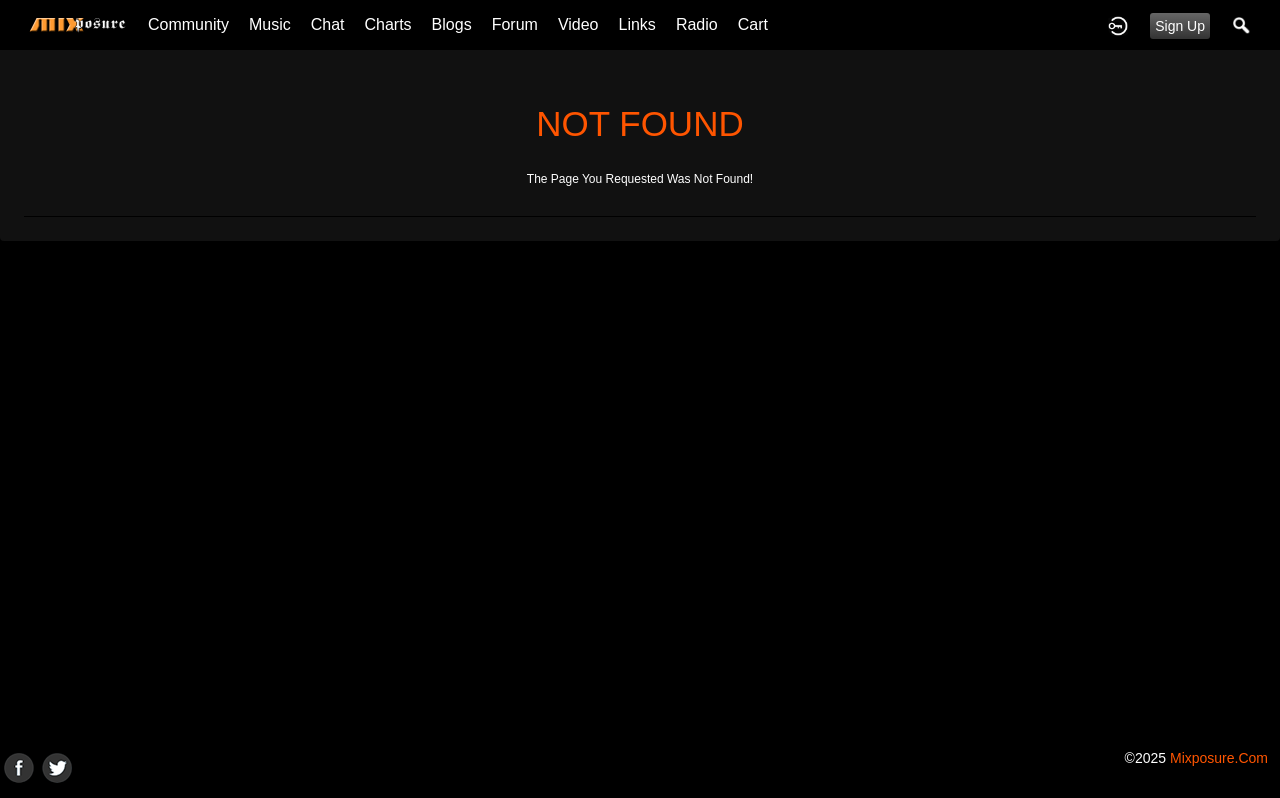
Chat (328, 24)
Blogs (452, 24)
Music (270, 24)
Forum (515, 24)
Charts (387, 24)
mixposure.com (1219, 758)
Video (578, 24)
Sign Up (1180, 26)
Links (637, 24)
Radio (697, 24)
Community (188, 24)
